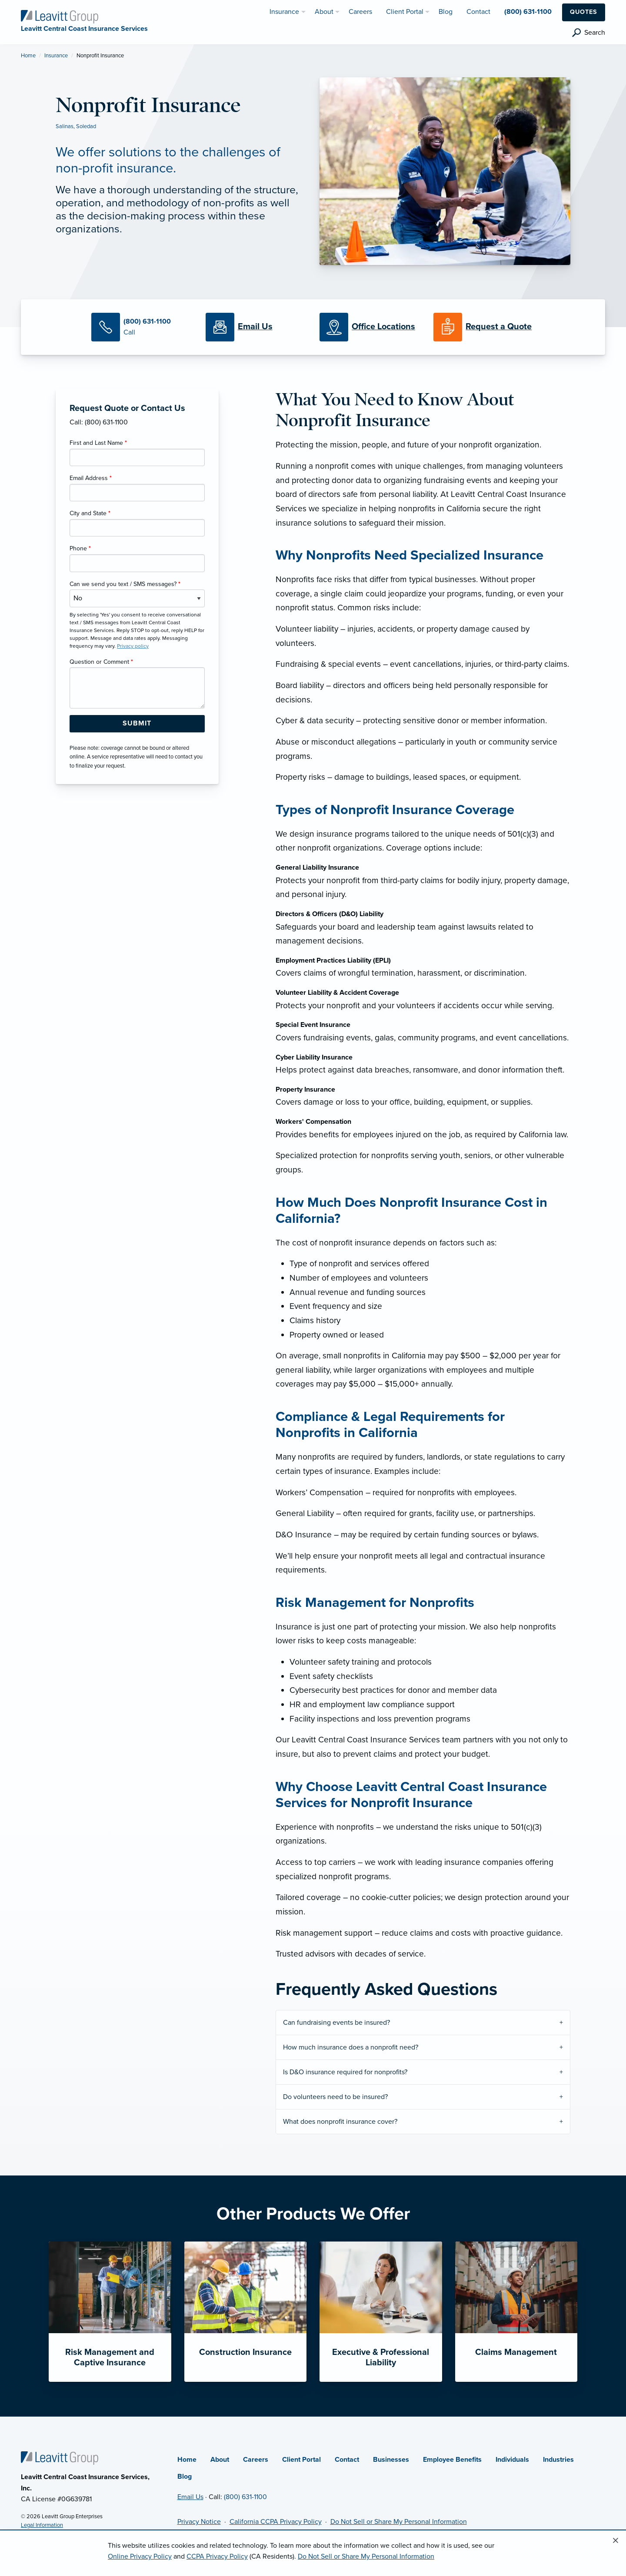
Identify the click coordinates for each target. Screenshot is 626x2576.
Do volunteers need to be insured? (335, 2097)
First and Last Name (98, 443)
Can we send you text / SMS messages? (125, 584)
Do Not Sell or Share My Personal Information (398, 2521)
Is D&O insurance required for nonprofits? (345, 2072)
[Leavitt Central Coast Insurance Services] (59, 16)
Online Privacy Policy (140, 2556)
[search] (588, 32)
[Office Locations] (370, 327)
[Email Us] (255, 327)
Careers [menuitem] (360, 11)
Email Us (190, 2497)
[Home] (59, 2457)
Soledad (86, 126)
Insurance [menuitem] (284, 11)
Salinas (64, 126)
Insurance (56, 55)
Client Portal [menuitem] (404, 11)
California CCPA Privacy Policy (276, 2521)
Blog (184, 2476)
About (219, 2459)
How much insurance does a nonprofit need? (350, 2047)
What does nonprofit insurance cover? (340, 2121)
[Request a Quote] (483, 327)
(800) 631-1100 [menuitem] (528, 11)
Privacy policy (133, 646)
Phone (80, 548)
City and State (90, 513)
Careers (255, 2459)
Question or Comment (101, 662)
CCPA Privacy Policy (217, 2556)
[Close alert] (615, 2541)
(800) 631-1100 (245, 2497)
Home (28, 55)
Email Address (91, 478)
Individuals (512, 2459)
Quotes (583, 12)
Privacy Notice (199, 2521)
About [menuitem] (324, 11)
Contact (347, 2459)
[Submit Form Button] (137, 723)
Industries (558, 2459)
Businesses (391, 2459)
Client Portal (301, 2459)
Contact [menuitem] (478, 11)
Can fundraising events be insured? (336, 2022)
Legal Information (42, 2525)
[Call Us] (141, 327)
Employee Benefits (452, 2459)
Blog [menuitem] (446, 11)
